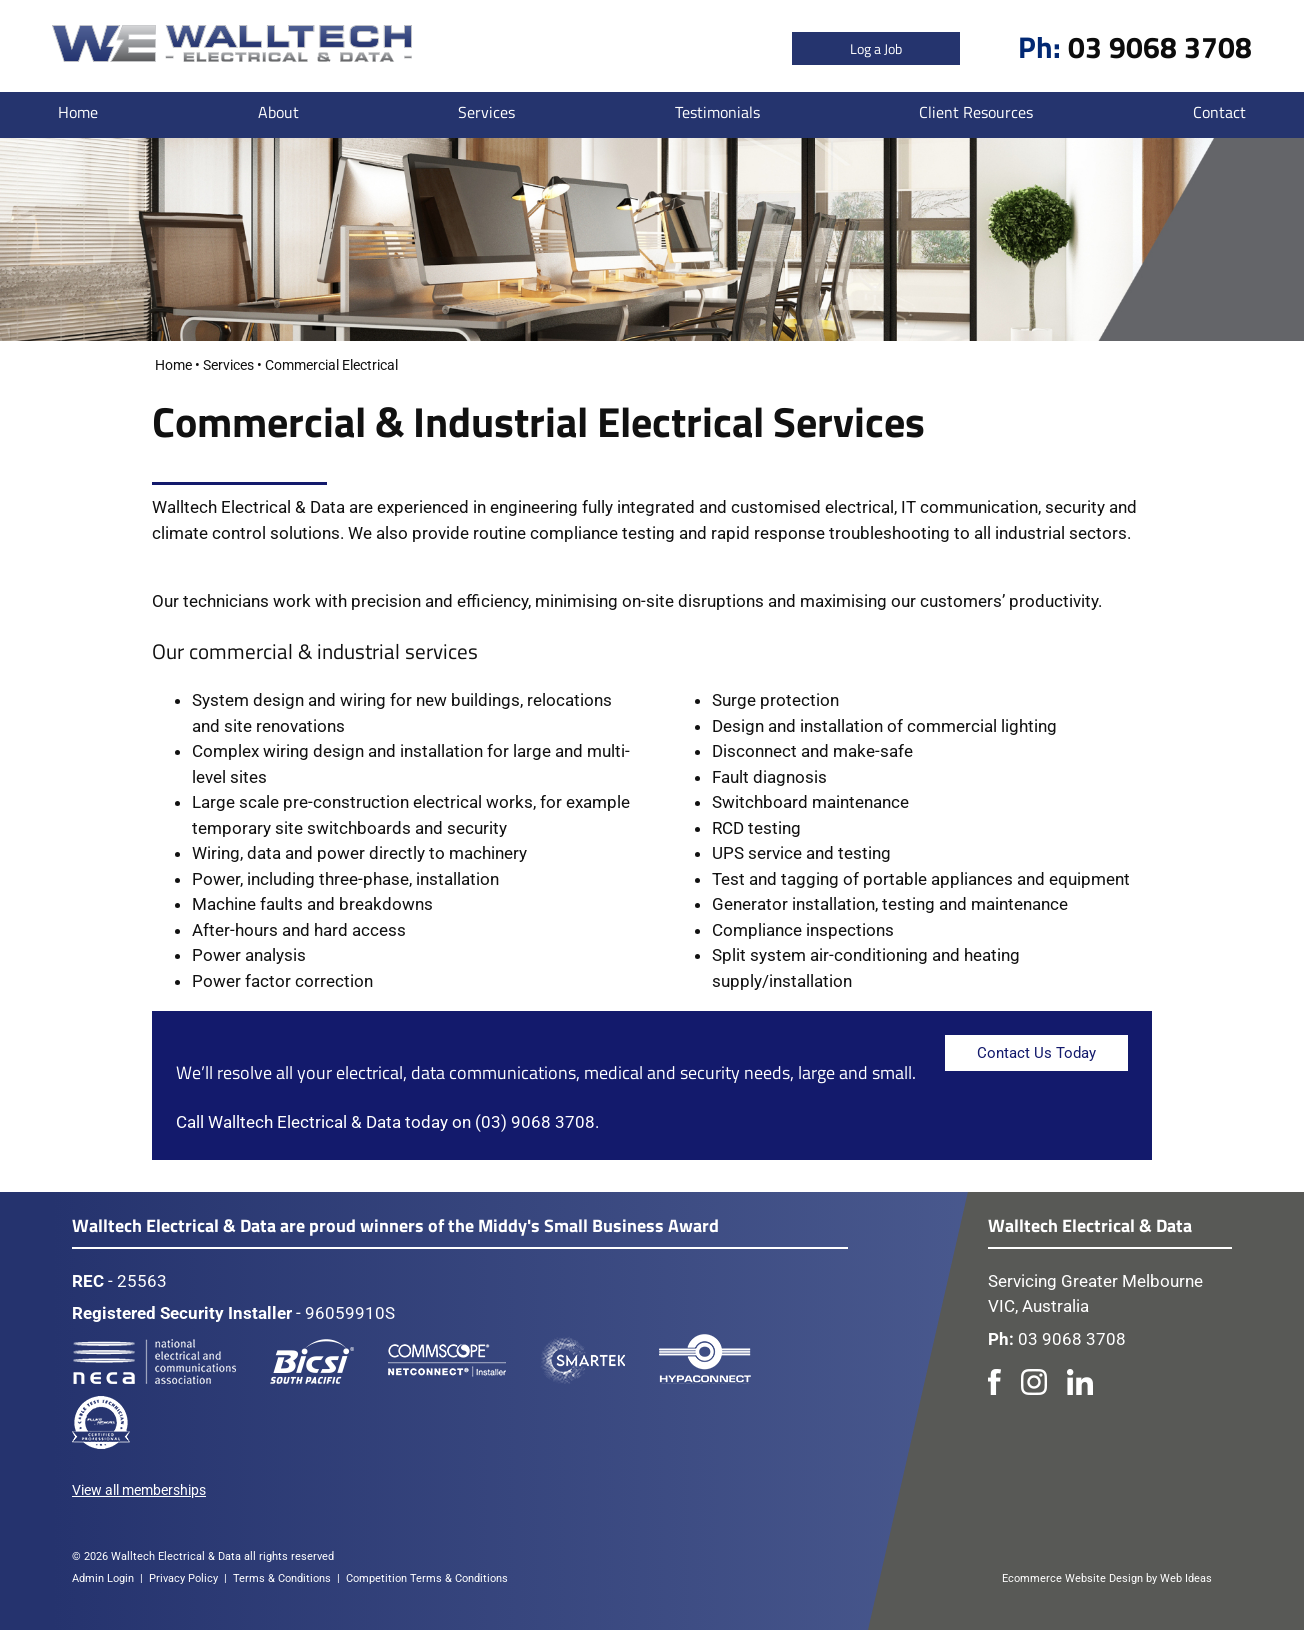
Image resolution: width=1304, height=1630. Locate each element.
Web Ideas (1186, 1578)
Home (78, 112)
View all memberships (139, 1490)
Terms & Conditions (282, 1578)
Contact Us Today (1036, 1053)
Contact (1219, 112)
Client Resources (976, 112)
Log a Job (876, 48)
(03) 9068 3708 (535, 1122)
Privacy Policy (183, 1578)
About (278, 112)
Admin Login (103, 1578)
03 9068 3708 (1160, 47)
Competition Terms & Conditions (427, 1578)
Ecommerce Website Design (1072, 1578)
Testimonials (717, 112)
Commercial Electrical (331, 365)
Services (486, 112)
